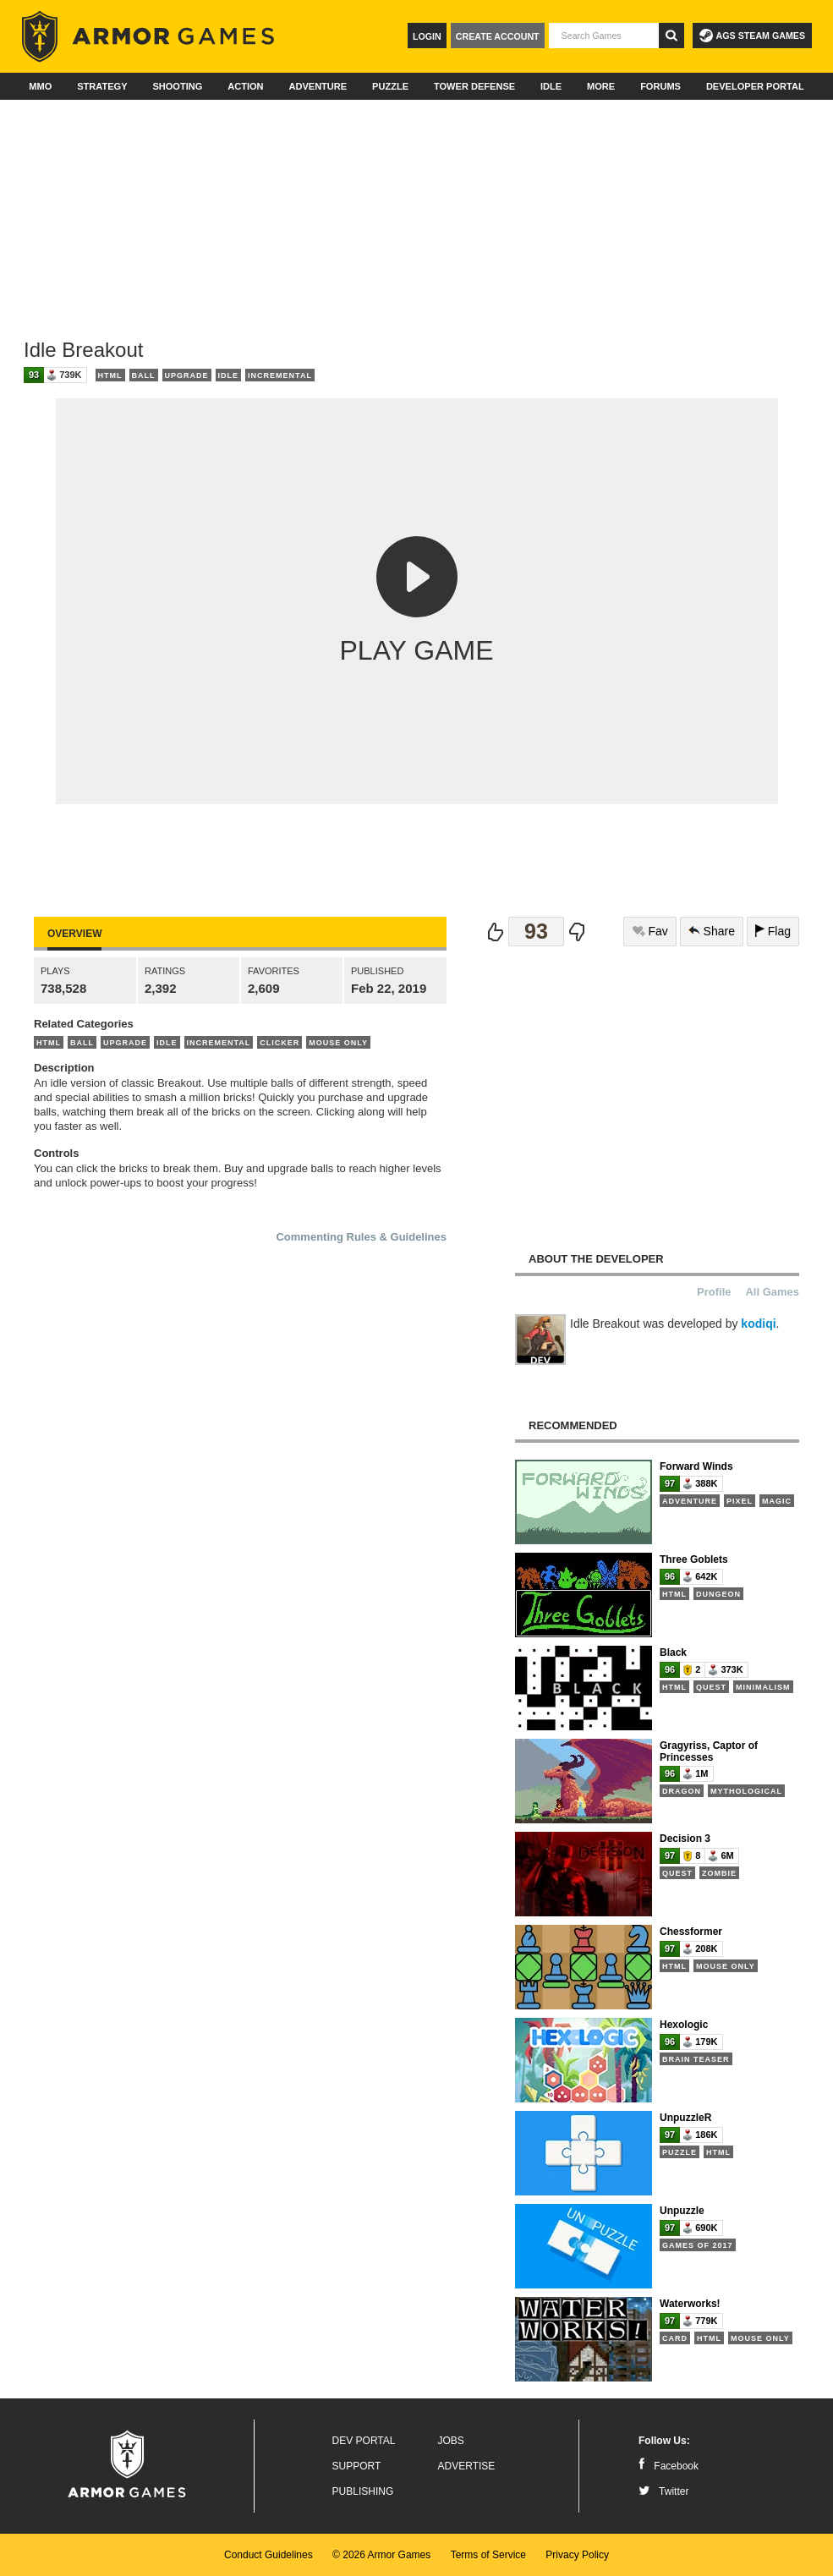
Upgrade (187, 375)
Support (356, 2466)
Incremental (280, 375)
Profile (714, 1291)
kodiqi (758, 1323)
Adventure (317, 86)
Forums (660, 86)
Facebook (668, 2466)
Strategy (102, 86)
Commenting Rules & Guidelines (361, 1236)
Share (711, 931)
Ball (144, 375)
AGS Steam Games (752, 35)
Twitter (663, 2491)
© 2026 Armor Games (381, 2555)
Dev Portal (364, 2441)
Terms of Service (488, 2555)
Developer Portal (755, 86)
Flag (773, 931)
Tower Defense (474, 86)
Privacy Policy (577, 2555)
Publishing (363, 2491)
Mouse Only (338, 1043)
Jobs (451, 2441)
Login (427, 36)
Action (245, 86)
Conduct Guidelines (268, 2555)
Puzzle (390, 86)
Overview (74, 934)
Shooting (177, 86)
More (601, 86)
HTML (110, 375)
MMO (40, 86)
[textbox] (604, 35)
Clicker (279, 1043)
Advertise (467, 2466)
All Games (772, 1291)
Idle (551, 86)
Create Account (498, 36)
